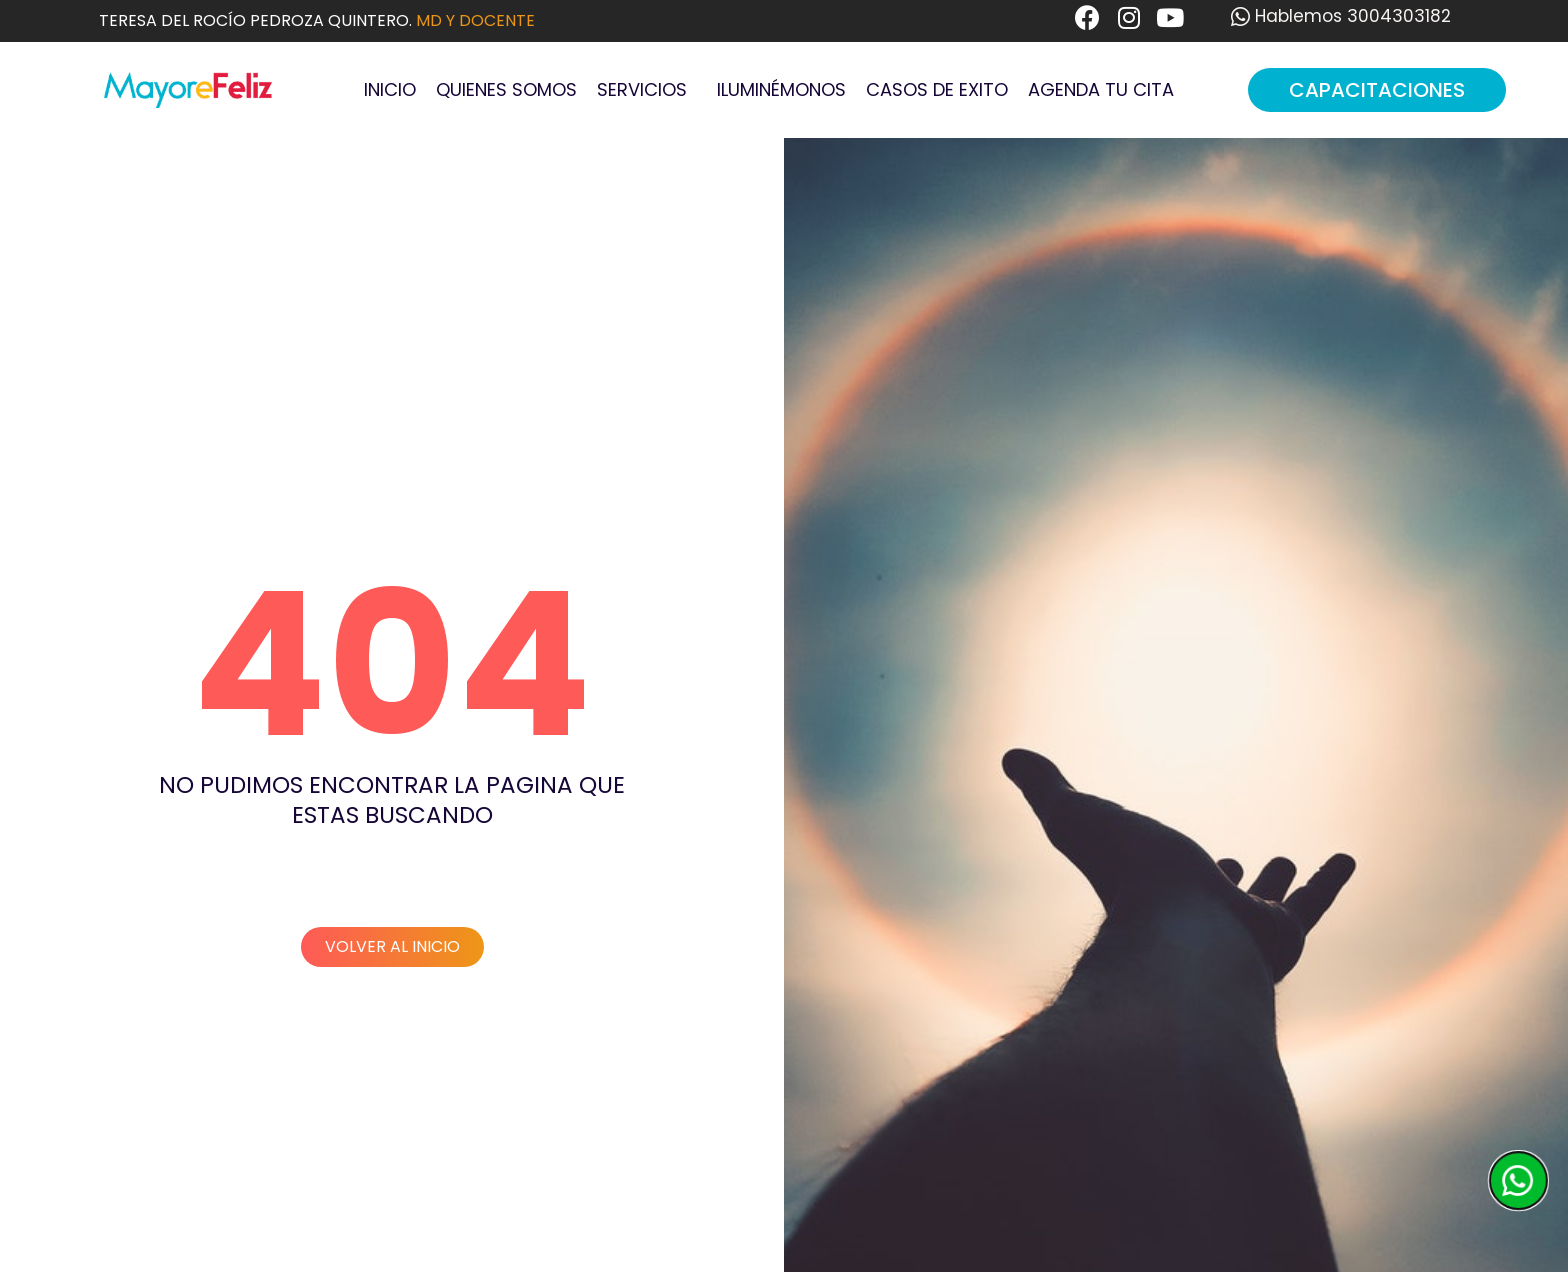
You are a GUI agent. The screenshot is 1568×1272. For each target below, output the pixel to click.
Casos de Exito (937, 89)
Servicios (647, 89)
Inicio (390, 89)
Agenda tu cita (1101, 89)
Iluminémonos (781, 89)
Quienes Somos (506, 89)
